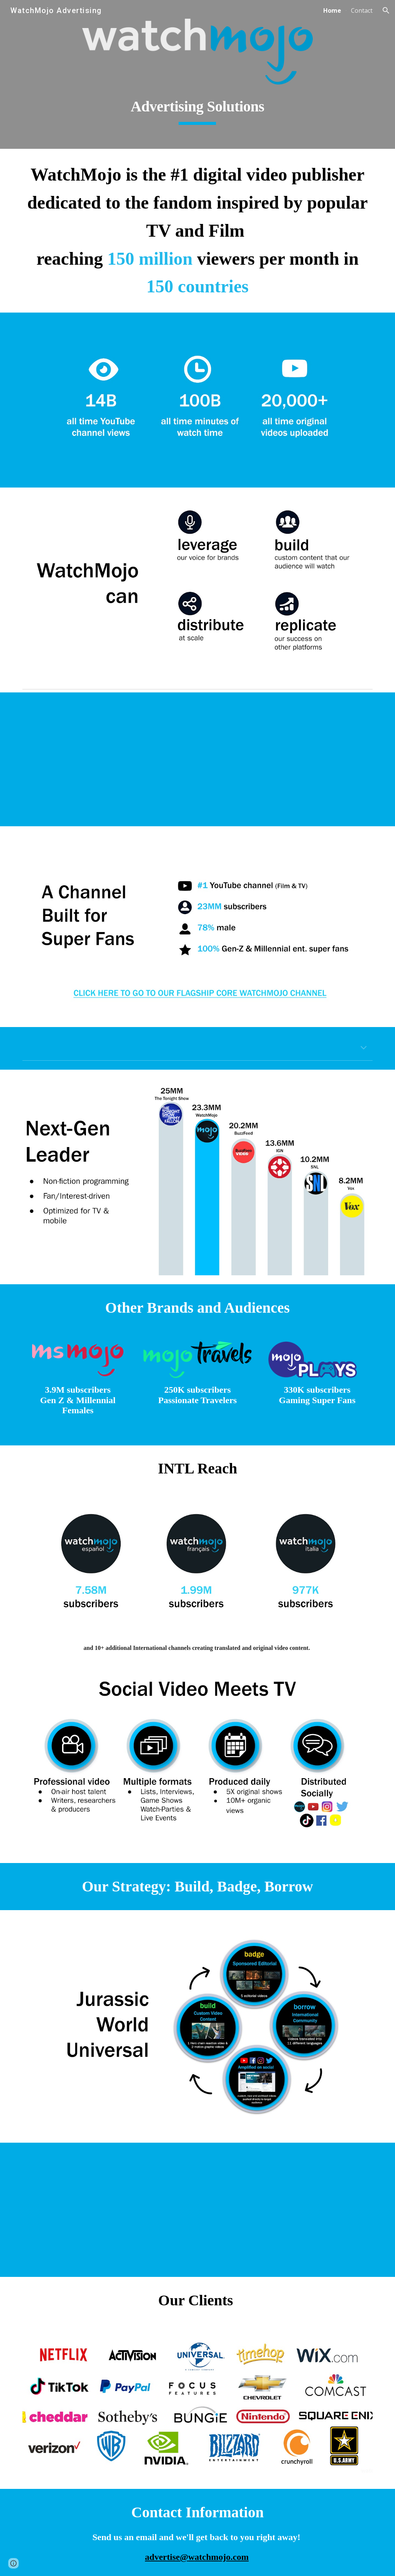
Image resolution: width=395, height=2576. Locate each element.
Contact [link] (362, 10)
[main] (197, 107)
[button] (386, 10)
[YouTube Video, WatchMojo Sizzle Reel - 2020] (197, 759)
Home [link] (332, 10)
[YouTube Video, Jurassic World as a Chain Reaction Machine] (197, 2210)
